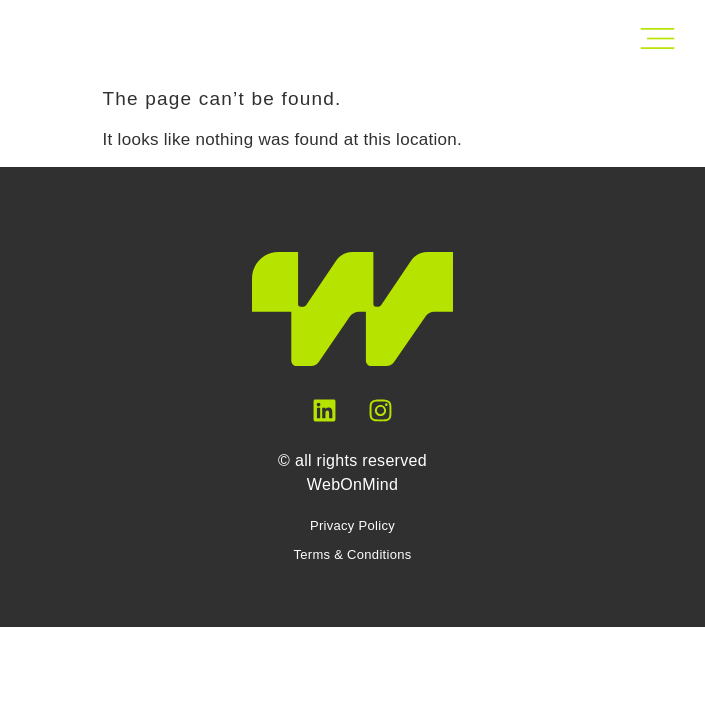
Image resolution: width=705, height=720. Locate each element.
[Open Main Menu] (657, 38)
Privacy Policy (352, 525)
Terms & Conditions (352, 554)
